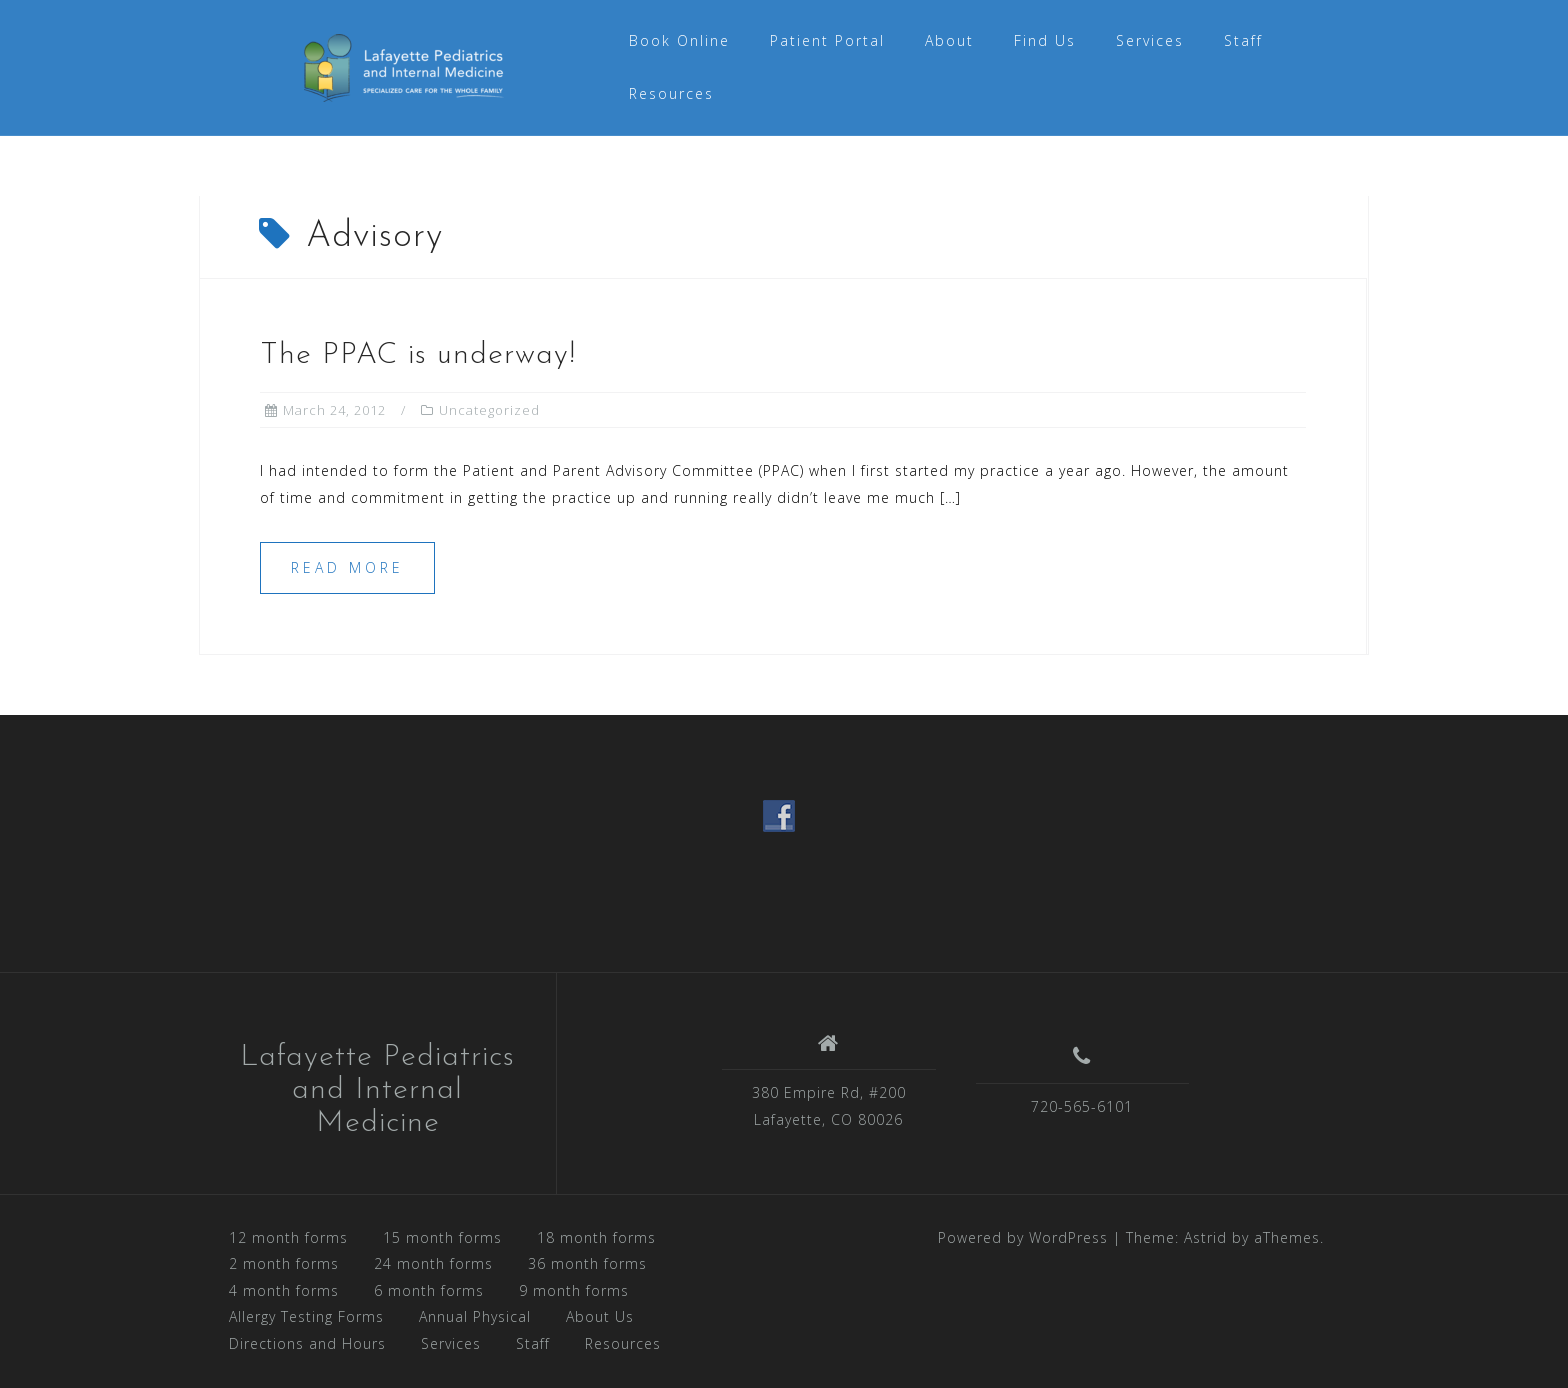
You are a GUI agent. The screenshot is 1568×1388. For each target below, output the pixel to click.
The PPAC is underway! (418, 355)
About (949, 40)
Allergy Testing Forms (306, 1316)
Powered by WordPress (1023, 1237)
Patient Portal (827, 40)
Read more (347, 567)
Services (1150, 40)
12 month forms (288, 1237)
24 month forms (433, 1263)
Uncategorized (489, 410)
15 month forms (442, 1237)
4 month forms (284, 1290)
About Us (600, 1316)
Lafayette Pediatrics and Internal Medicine (377, 1090)
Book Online (679, 40)
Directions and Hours (307, 1343)
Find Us (1045, 40)
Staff (1243, 40)
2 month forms (284, 1263)
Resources (671, 93)
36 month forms (587, 1263)
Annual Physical (475, 1316)
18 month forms (596, 1237)
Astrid (1205, 1237)
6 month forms (429, 1290)
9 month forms (574, 1290)
